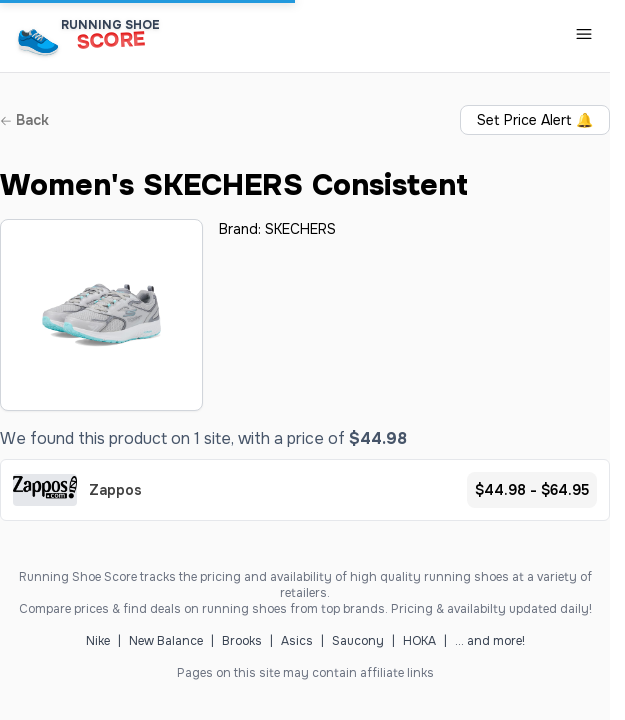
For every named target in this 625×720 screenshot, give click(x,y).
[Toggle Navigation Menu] (584, 34)
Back (24, 120)
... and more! (490, 641)
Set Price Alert (535, 120)
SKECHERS (300, 229)
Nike (98, 641)
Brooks (242, 641)
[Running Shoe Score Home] (38, 41)
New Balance (166, 641)
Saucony (358, 641)
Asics (297, 641)
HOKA (419, 641)
